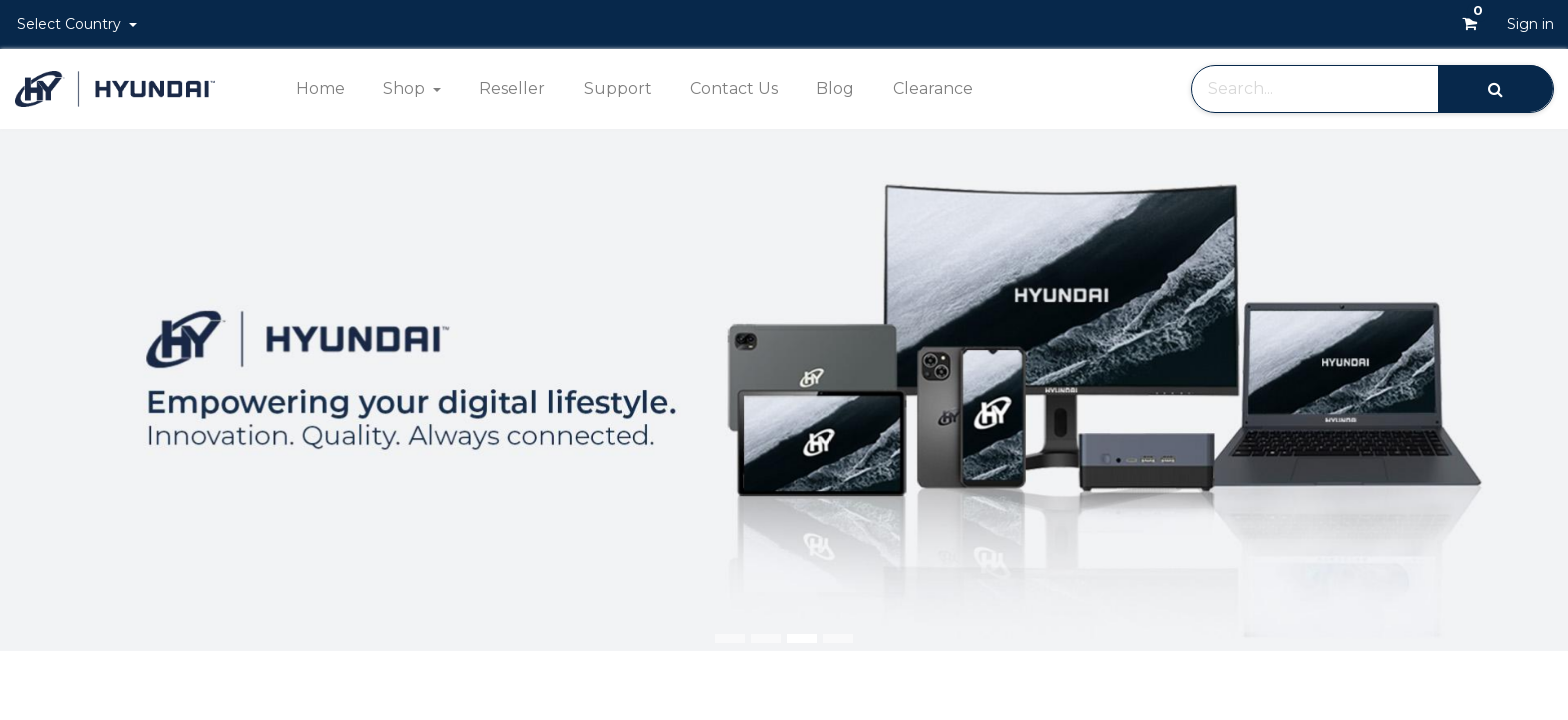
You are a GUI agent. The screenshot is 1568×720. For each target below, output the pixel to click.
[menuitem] (319, 89)
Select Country (71, 24)
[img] (1505, 390)
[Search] (1495, 88)
